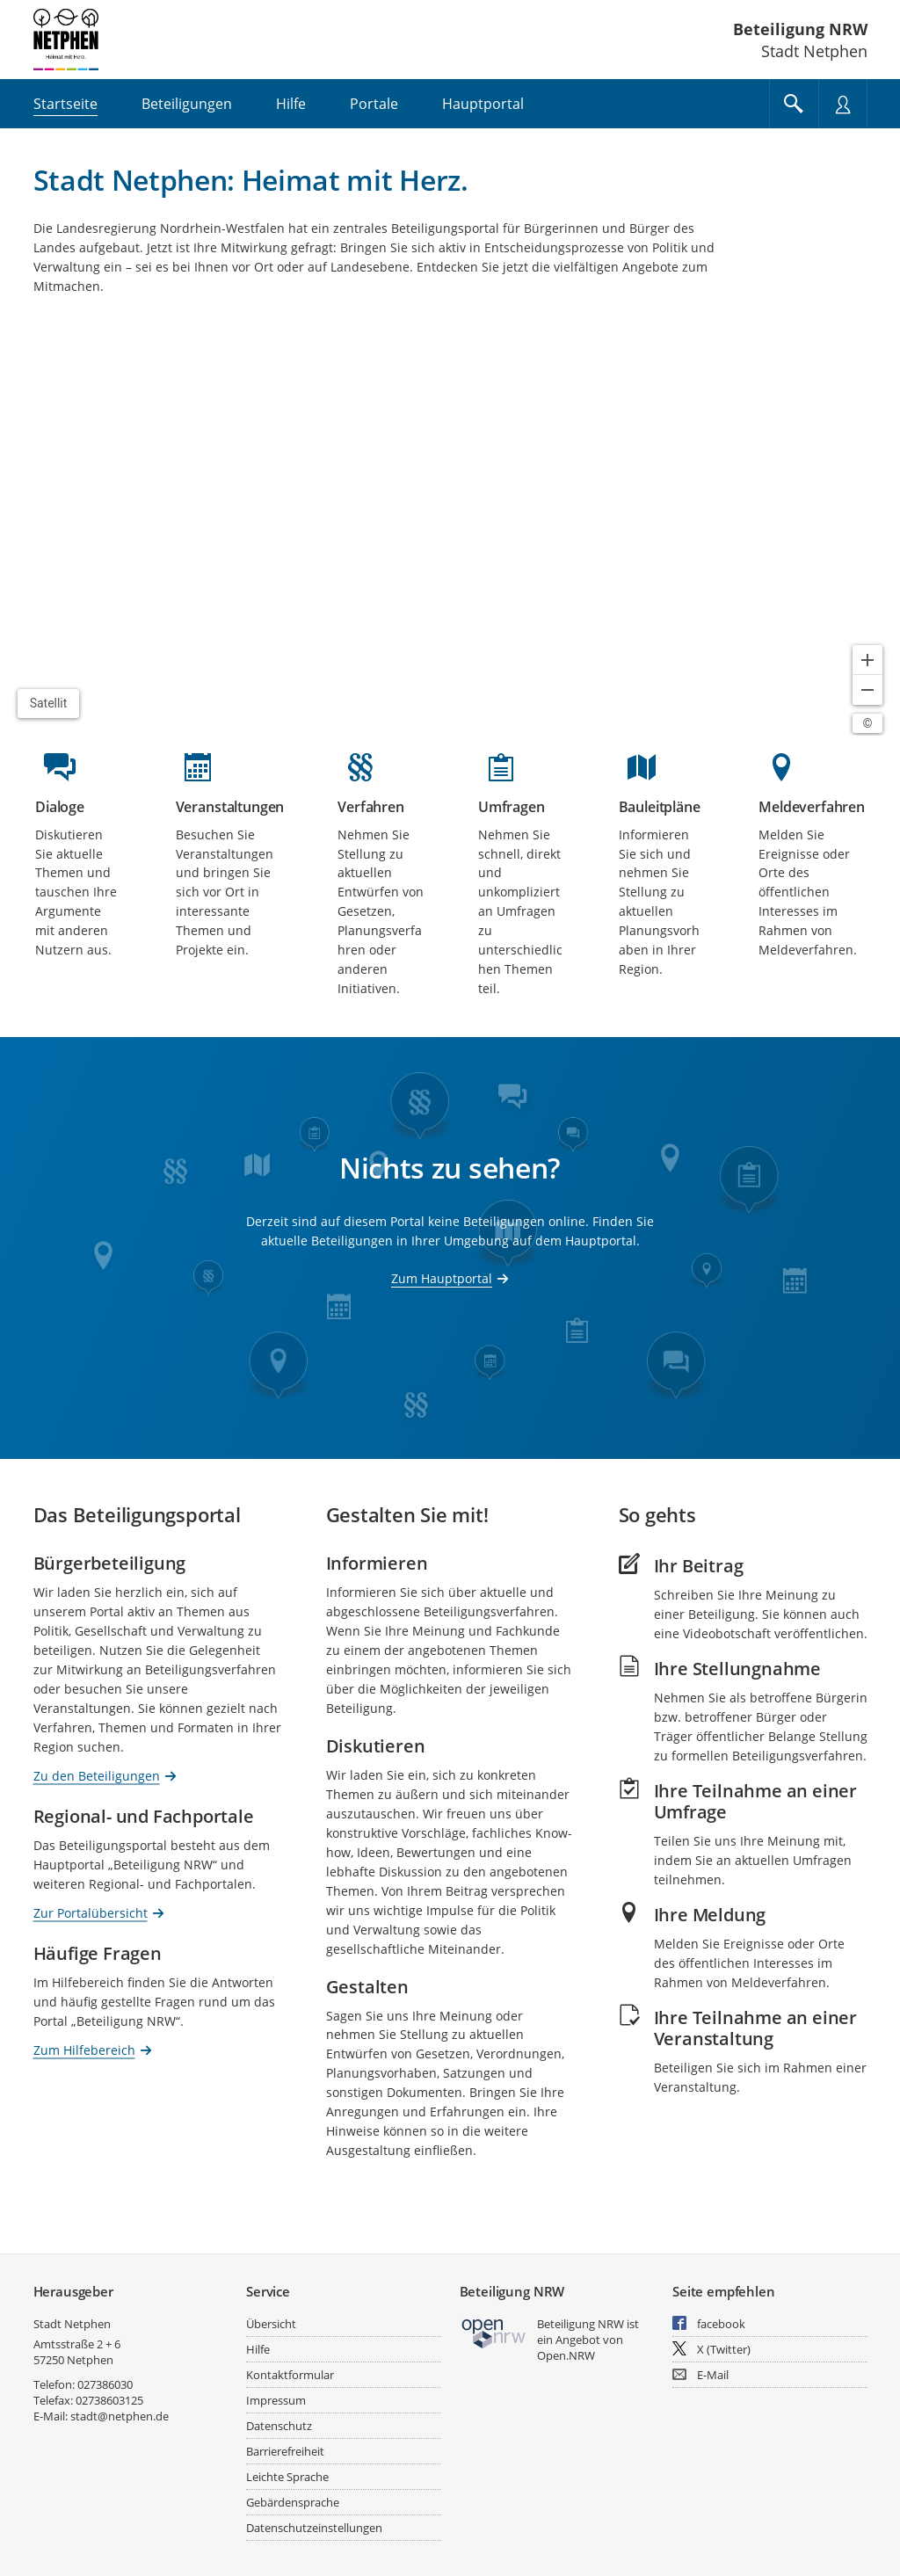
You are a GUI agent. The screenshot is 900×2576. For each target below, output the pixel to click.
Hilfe (258, 2349)
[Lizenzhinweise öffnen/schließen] (867, 723)
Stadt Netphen (72, 2324)
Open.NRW (566, 2355)
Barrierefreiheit (285, 2451)
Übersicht (271, 2324)
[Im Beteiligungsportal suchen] (793, 103)
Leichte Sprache (287, 2477)
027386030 (105, 2384)
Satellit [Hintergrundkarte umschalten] (49, 703)
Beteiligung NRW (800, 29)
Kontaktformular (290, 2375)
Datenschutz (279, 2426)
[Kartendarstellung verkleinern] (867, 690)
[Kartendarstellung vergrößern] (867, 660)
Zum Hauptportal (441, 1278)
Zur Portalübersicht (90, 1912)
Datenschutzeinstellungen (314, 2528)
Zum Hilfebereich (84, 2049)
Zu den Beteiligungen (96, 1775)
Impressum (276, 2400)
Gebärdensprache (292, 2502)
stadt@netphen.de (119, 2416)
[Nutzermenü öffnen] (842, 103)
